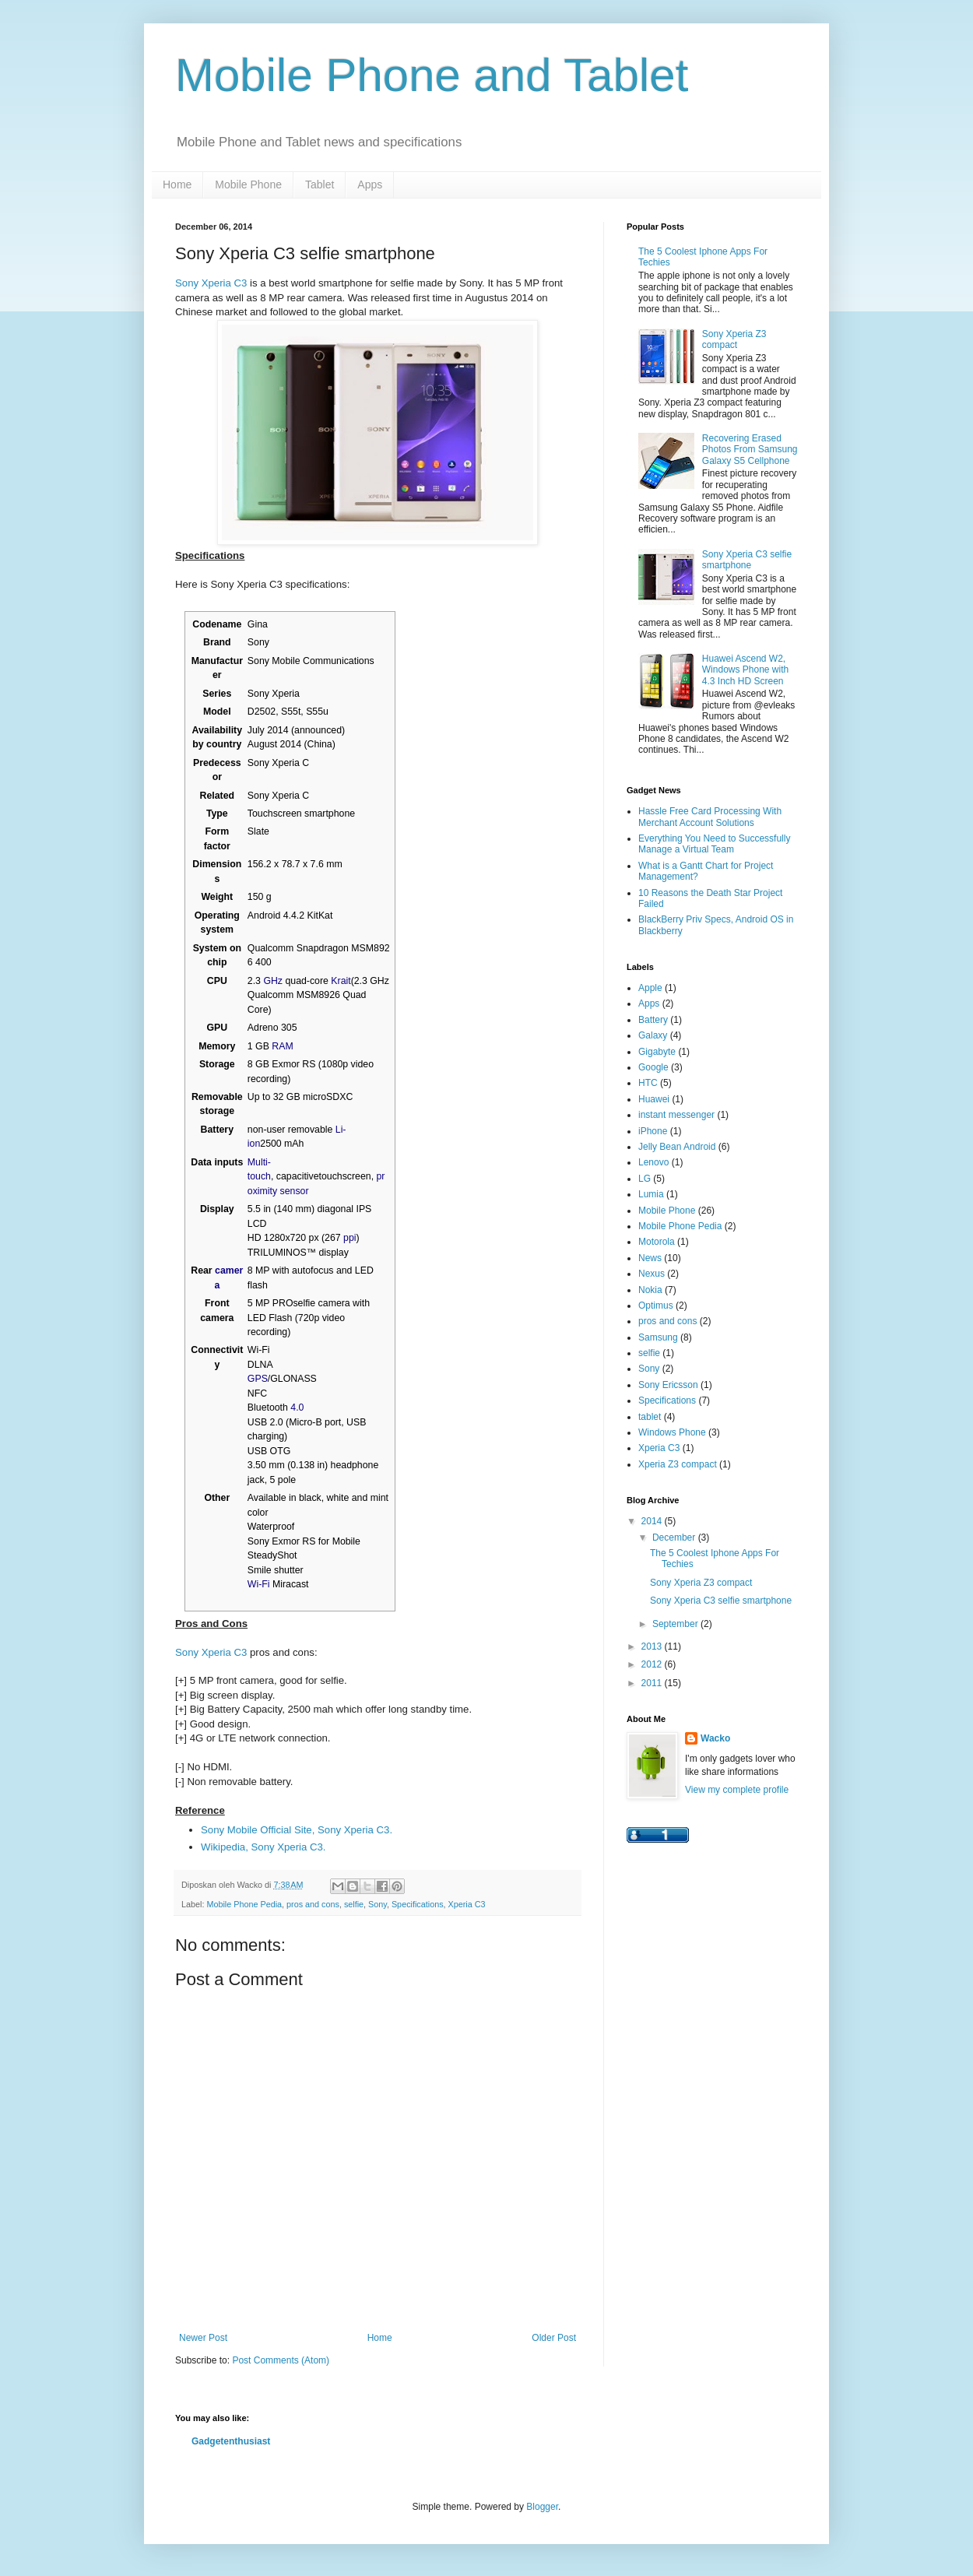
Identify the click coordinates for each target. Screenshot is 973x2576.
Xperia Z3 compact (677, 1464)
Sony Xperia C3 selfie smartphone (747, 560)
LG (644, 1178)
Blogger (542, 2506)
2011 (653, 1683)
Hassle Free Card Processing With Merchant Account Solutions (710, 817)
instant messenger (676, 1114)
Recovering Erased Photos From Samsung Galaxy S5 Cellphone (750, 449)
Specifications (418, 1904)
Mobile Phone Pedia (244, 1904)
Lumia (651, 1194)
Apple (650, 987)
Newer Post (203, 2337)
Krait (340, 980)
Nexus (651, 1273)
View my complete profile (737, 1789)
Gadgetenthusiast (230, 2441)
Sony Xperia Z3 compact (734, 339)
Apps (369, 184)
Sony (377, 1904)
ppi (349, 1237)
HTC (648, 1082)
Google (653, 1067)
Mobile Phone (248, 184)
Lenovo (653, 1162)
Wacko (715, 1738)
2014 (653, 1521)
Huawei (653, 1099)
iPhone (652, 1131)
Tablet (319, 184)
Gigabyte (657, 1051)
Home (177, 184)
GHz (273, 980)
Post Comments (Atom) (280, 2360)
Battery (653, 1019)
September (676, 1623)
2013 (653, 1646)
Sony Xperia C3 (211, 283)
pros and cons (312, 1904)
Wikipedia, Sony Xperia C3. (263, 1847)
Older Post (554, 2337)
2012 (653, 1664)
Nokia (650, 1289)
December (675, 1537)
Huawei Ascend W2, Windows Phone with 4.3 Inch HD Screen (745, 670)
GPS (258, 1378)
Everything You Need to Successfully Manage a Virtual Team (714, 844)
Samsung (658, 1337)
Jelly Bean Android (676, 1146)
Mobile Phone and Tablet (431, 75)
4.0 (297, 1407)
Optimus (655, 1305)
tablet (649, 1416)
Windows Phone (672, 1432)
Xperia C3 (467, 1904)
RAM (282, 1046)
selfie (354, 1904)
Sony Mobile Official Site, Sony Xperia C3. (296, 1830)
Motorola (656, 1241)
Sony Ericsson (668, 1384)
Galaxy (652, 1035)
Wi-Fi (259, 1584)
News (650, 1258)
